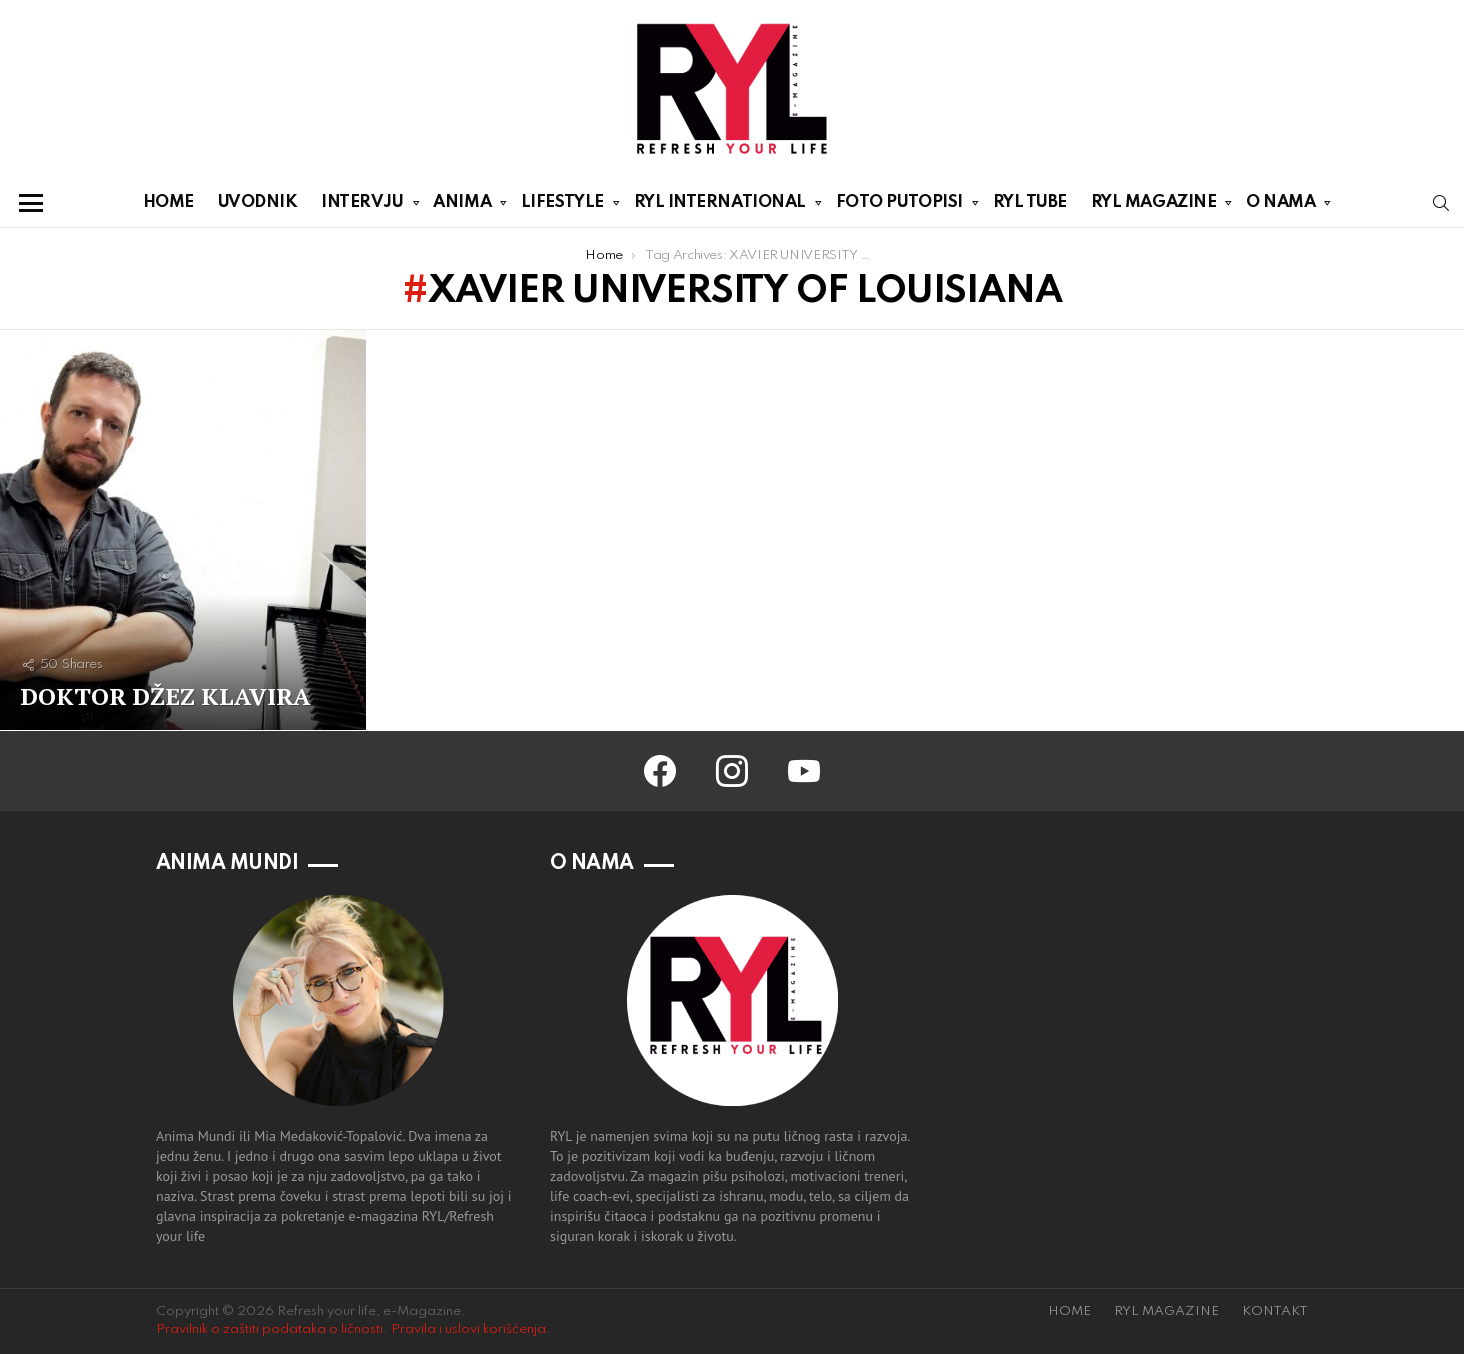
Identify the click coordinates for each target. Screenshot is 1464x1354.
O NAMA (1280, 206)
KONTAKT (1275, 1311)
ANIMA (462, 206)
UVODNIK (258, 202)
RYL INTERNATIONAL (720, 206)
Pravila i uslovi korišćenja (468, 1329)
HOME (168, 202)
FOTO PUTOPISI (899, 206)
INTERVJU (362, 206)
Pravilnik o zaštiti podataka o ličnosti (269, 1329)
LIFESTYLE (562, 206)
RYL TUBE (1030, 202)
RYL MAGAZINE (1154, 206)
